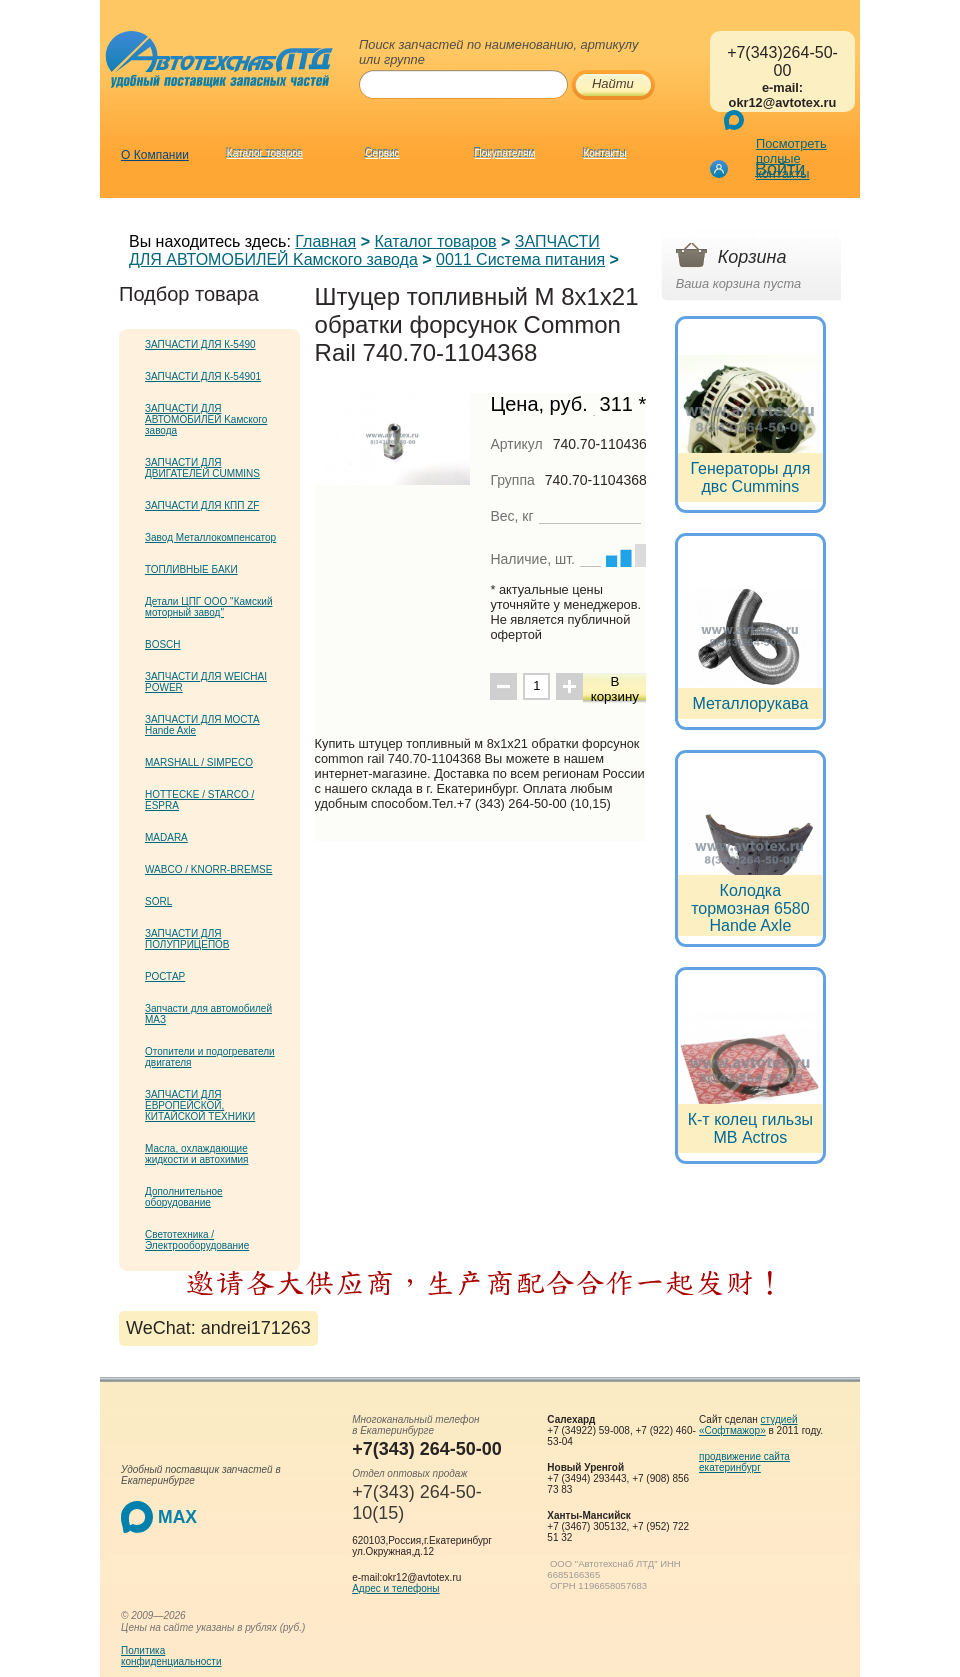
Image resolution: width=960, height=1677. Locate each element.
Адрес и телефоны (395, 1588)
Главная (325, 241)
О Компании (155, 155)
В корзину (615, 689)
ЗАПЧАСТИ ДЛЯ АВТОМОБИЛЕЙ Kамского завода (364, 250)
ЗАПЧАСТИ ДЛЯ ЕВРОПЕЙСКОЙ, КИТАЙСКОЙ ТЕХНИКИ (200, 1105)
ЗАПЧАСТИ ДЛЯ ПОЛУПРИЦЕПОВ (187, 939)
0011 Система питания (520, 259)
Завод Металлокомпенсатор (210, 537)
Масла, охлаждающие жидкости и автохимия (197, 1154)
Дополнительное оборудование (184, 1197)
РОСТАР (165, 976)
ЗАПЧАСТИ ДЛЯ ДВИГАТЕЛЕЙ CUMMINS (202, 468)
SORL (158, 901)
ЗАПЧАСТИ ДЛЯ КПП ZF (202, 505)
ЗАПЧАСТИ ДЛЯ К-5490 (200, 344)
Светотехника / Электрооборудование (197, 1240)
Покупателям (505, 153)
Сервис (382, 153)
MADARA (166, 837)
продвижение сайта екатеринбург (744, 1462)
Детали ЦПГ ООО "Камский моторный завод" (208, 607)
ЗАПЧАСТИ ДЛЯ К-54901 (203, 376)
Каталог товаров (265, 153)
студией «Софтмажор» (748, 1425)
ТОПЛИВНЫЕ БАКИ (191, 569)
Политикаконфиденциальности (171, 1656)
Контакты (604, 153)
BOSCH (163, 644)
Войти (780, 169)
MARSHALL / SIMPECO (199, 762)
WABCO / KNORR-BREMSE (208, 869)
